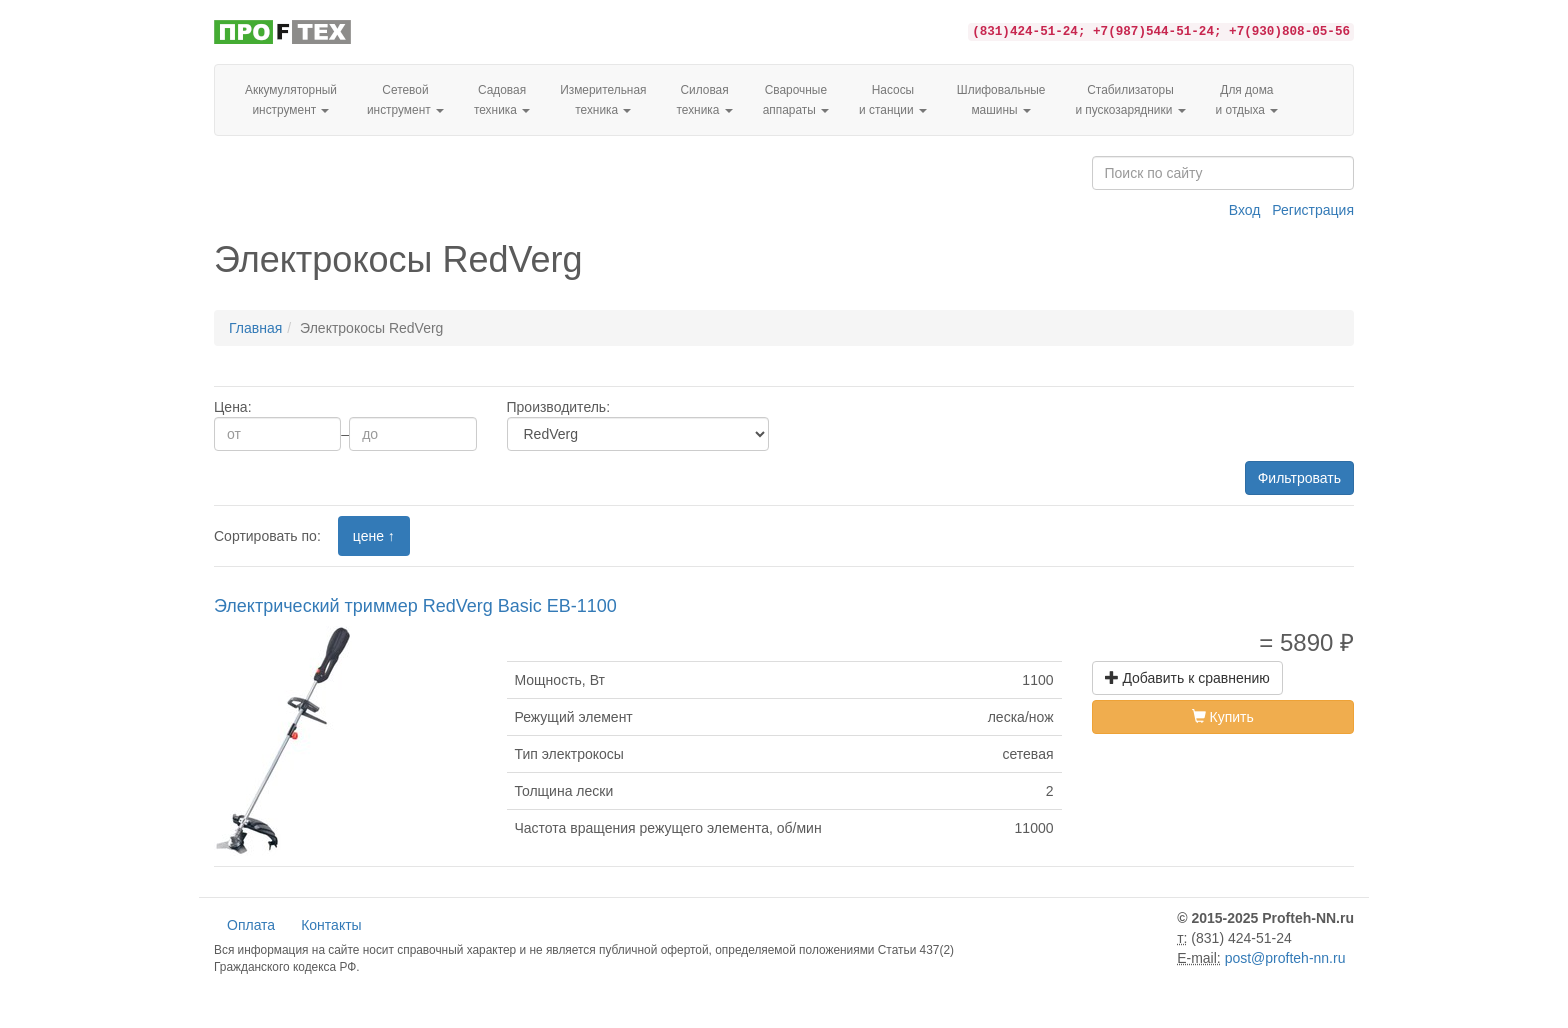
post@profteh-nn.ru (1285, 958)
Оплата (251, 925)
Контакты (331, 925)
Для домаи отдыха (1247, 100)
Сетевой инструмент (405, 100)
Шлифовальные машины (1001, 100)
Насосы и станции (893, 100)
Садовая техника (502, 100)
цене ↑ (374, 536)
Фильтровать (1299, 478)
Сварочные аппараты (796, 100)
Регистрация (1313, 210)
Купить (1223, 717)
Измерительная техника (603, 100)
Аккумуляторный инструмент (291, 100)
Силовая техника (704, 100)
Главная (255, 328)
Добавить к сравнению (1187, 678)
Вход (1245, 210)
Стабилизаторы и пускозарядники (1130, 100)
